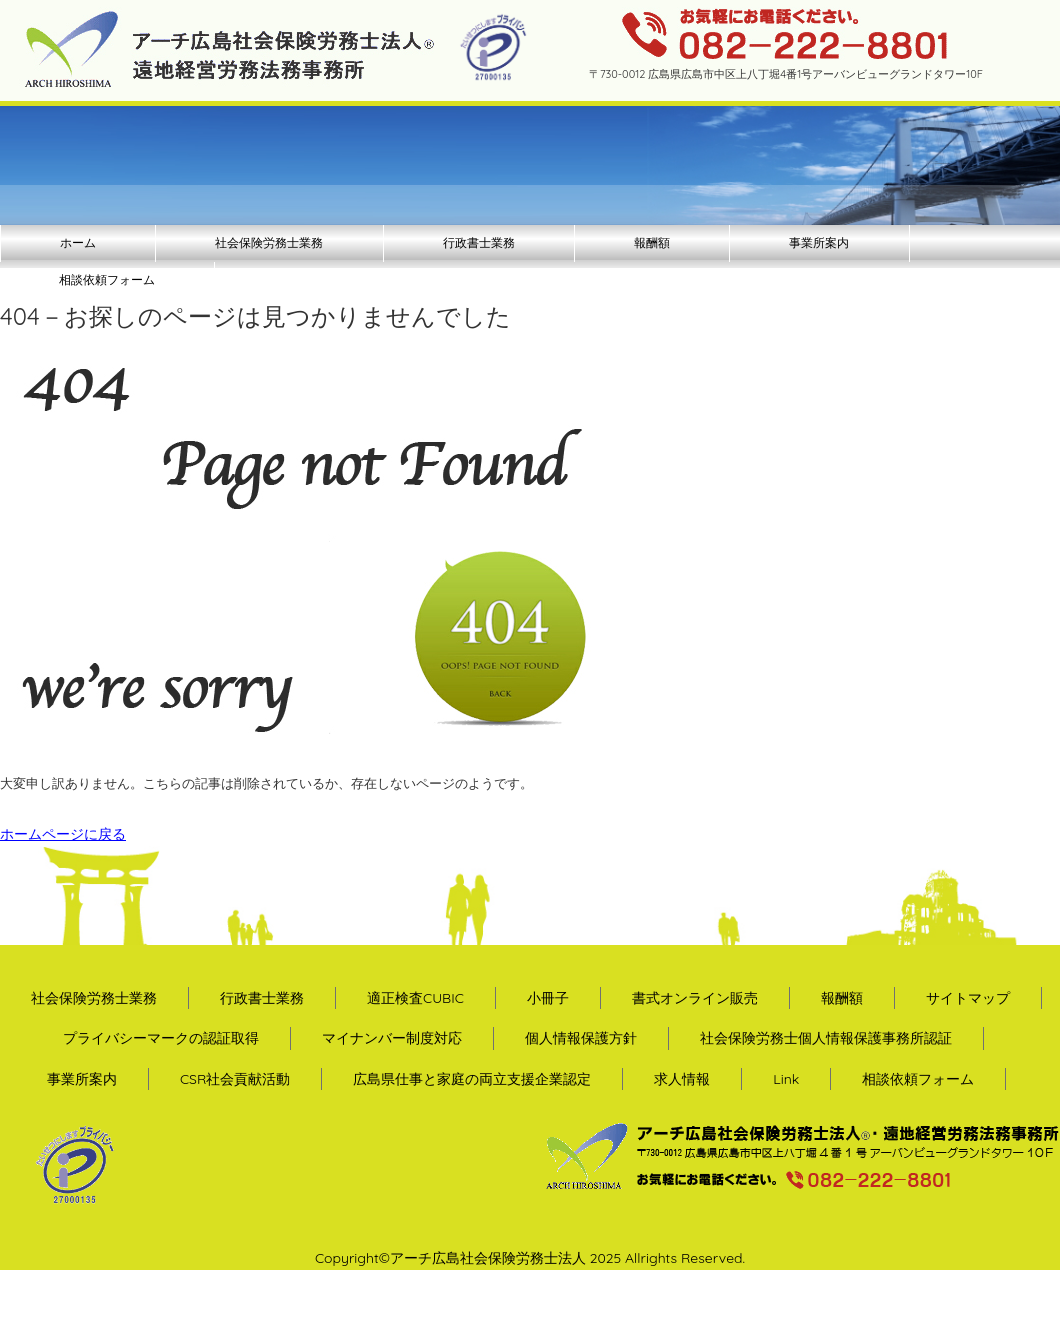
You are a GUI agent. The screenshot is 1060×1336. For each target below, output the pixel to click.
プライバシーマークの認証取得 (161, 1038)
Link (786, 1079)
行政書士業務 (479, 242)
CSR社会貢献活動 (235, 1079)
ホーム (78, 242)
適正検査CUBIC (415, 998)
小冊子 (548, 998)
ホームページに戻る (63, 834)
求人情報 (682, 1079)
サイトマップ (968, 998)
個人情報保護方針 (581, 1038)
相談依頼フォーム (107, 279)
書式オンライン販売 (695, 998)
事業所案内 (819, 242)
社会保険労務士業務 (269, 242)
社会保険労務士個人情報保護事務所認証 (826, 1038)
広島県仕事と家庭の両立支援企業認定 (472, 1079)
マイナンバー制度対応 (392, 1038)
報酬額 (652, 242)
